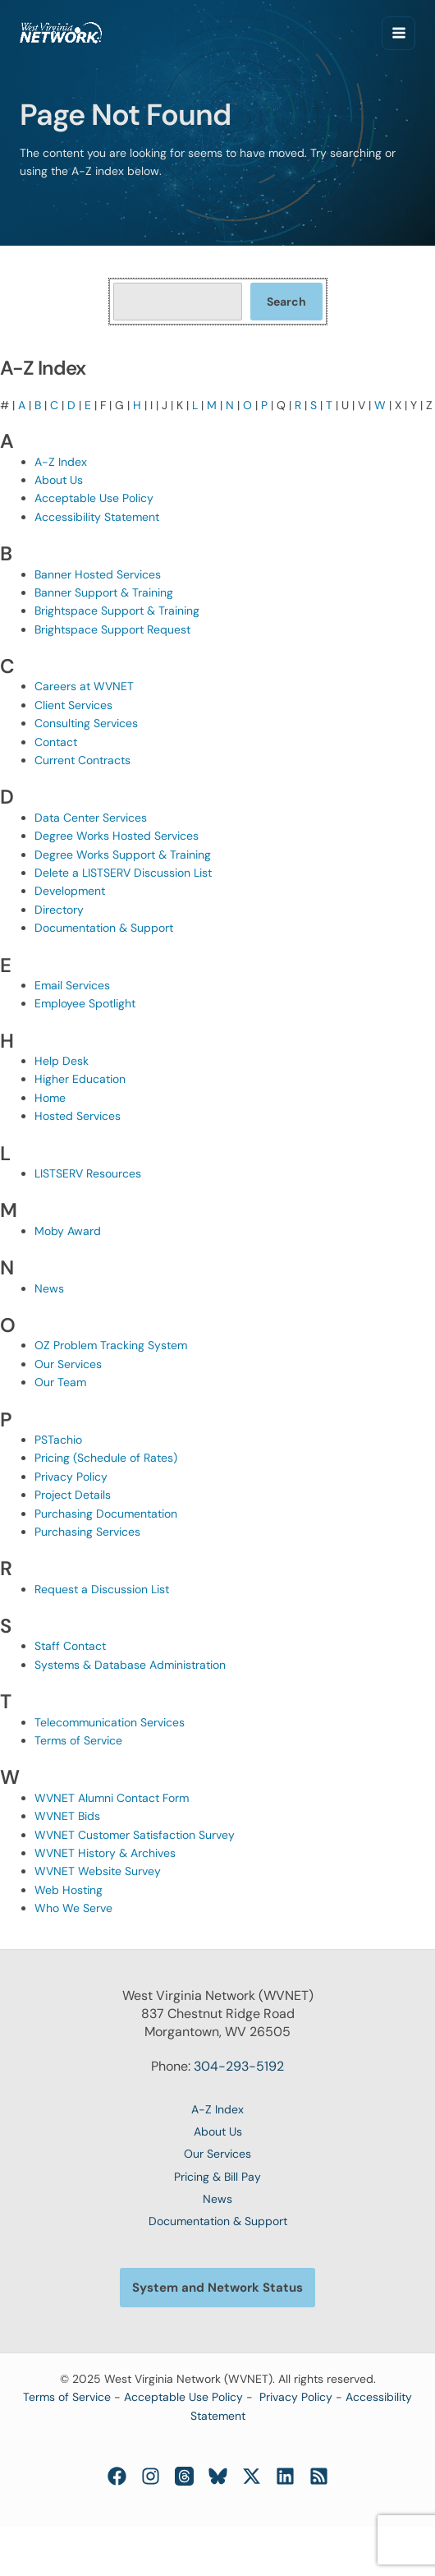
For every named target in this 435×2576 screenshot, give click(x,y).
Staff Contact (70, 1645)
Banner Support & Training (103, 592)
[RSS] (318, 2476)
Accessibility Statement (96, 516)
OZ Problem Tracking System (110, 1345)
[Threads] (184, 2476)
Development (69, 890)
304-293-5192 (239, 2066)
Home (50, 1097)
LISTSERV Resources (87, 1173)
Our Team (60, 1382)
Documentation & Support (103, 927)
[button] (217, 2287)
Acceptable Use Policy (93, 498)
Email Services (72, 985)
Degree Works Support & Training (122, 854)
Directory (59, 909)
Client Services (73, 705)
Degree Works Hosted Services (116, 835)
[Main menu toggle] (398, 33)
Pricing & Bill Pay (217, 2176)
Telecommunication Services (109, 1722)
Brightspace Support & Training (116, 610)
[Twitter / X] (251, 2476)
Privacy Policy (71, 1476)
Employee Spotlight (84, 1003)
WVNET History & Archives (105, 1853)
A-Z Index (60, 461)
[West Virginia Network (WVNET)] (61, 32)
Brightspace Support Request (112, 629)
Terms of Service (78, 1740)
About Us (58, 479)
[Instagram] (150, 2476)
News (49, 1288)
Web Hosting (68, 1889)
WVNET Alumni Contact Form (111, 1797)
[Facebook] (117, 2476)
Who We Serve (73, 1908)
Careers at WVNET (84, 686)
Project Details (72, 1494)
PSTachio (58, 1439)
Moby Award (67, 1230)
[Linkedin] (285, 2476)
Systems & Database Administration (130, 1664)
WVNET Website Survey (97, 1871)
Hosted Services (77, 1115)
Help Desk (61, 1060)
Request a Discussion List (101, 1589)
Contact (55, 742)
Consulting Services (86, 723)
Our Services (68, 1364)
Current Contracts (82, 760)
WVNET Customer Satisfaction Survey (134, 1834)
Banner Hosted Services (97, 574)
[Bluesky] (217, 2476)
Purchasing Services (87, 1531)
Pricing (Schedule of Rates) (105, 1457)
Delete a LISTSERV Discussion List (123, 872)
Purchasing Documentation (105, 1513)
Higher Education (80, 1078)
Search (286, 301)
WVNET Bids (67, 1816)
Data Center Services (90, 817)
